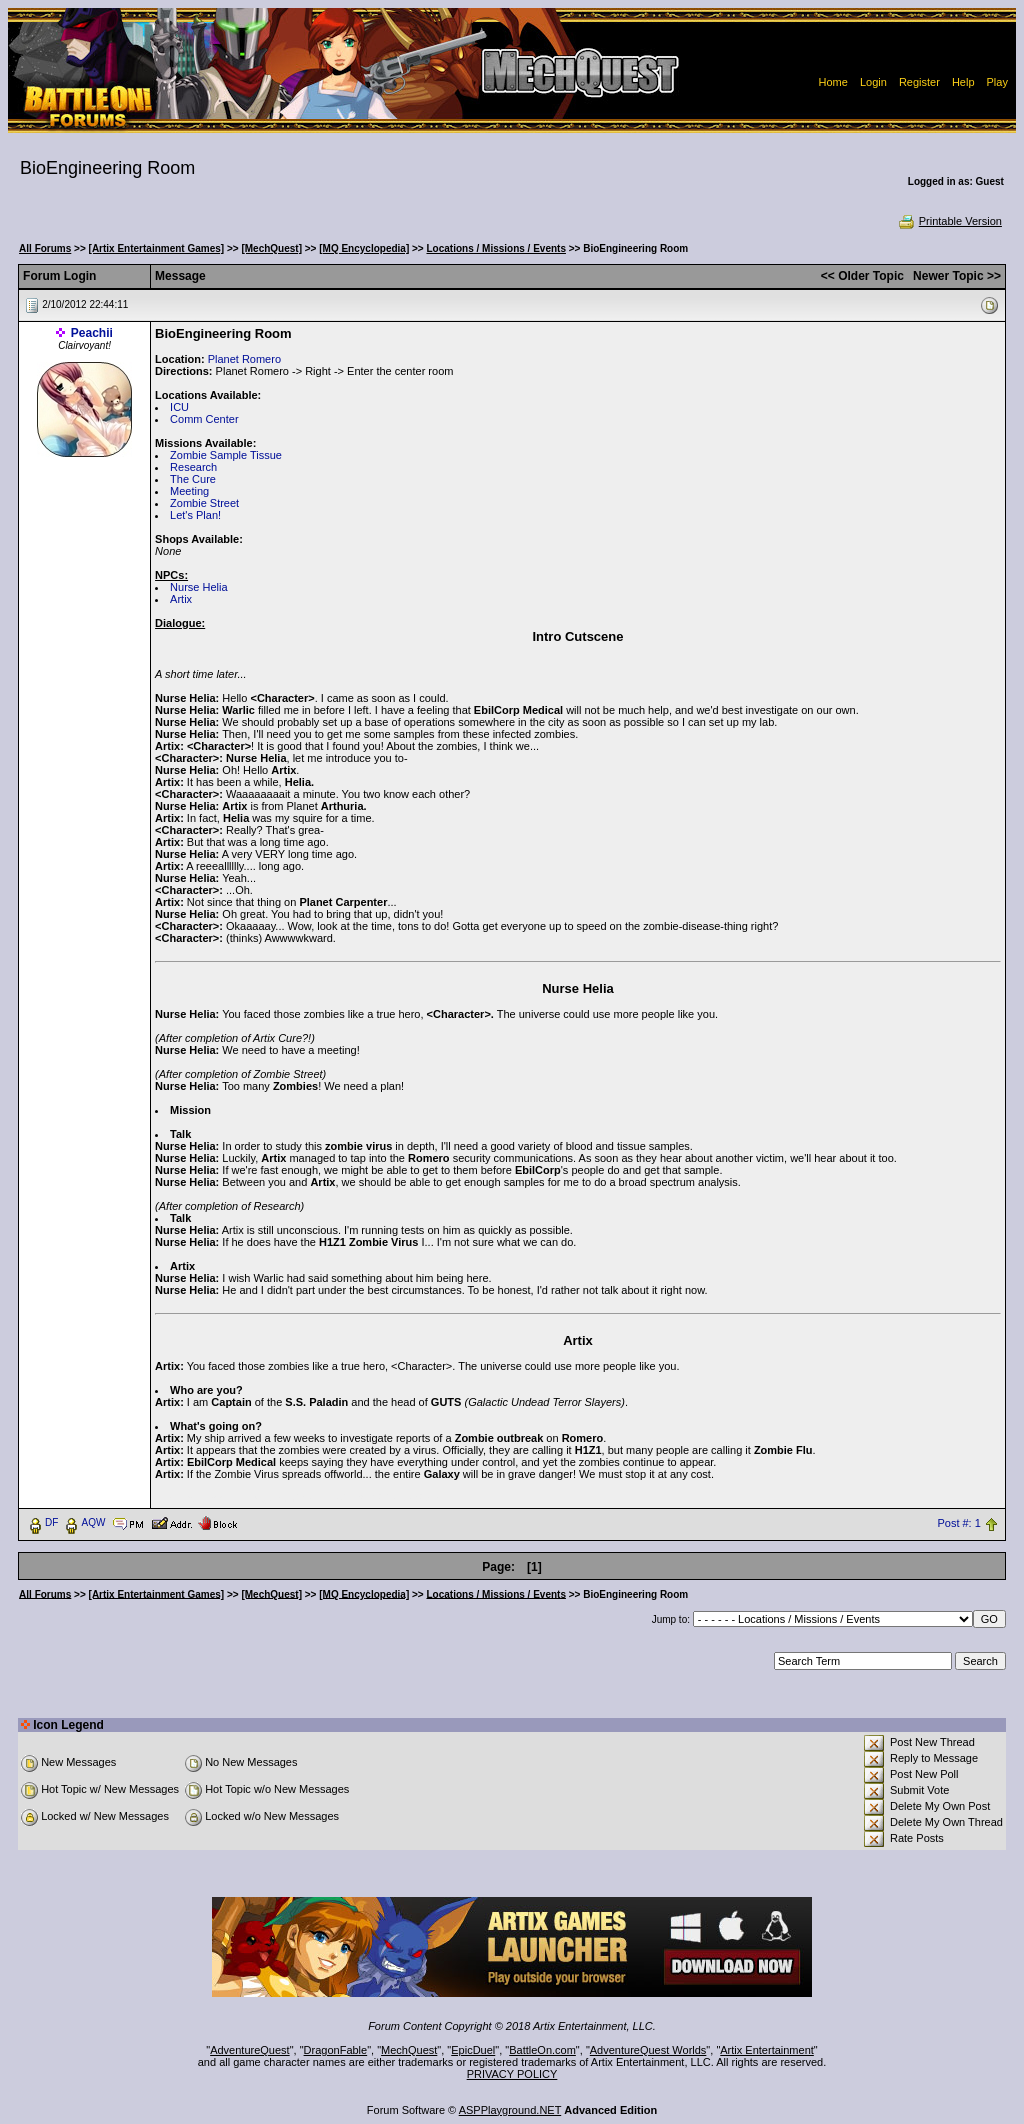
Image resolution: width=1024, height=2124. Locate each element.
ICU (179, 407)
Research (193, 467)
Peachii (92, 333)
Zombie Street (204, 503)
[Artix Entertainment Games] (157, 248)
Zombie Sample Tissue (226, 455)
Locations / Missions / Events (495, 248)
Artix (181, 599)
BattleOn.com (542, 2050)
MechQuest (409, 2050)
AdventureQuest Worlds (648, 2050)
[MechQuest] (271, 248)
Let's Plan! (195, 515)
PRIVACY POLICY (512, 2074)
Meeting (189, 491)
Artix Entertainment (767, 2050)
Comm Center (204, 419)
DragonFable (336, 2050)
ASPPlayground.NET (510, 2110)
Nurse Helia (198, 587)
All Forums (45, 248)
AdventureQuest (250, 2050)
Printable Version (949, 221)
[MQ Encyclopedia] (364, 248)
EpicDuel (473, 2050)
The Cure (193, 479)
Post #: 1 (958, 1523)
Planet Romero (244, 359)
